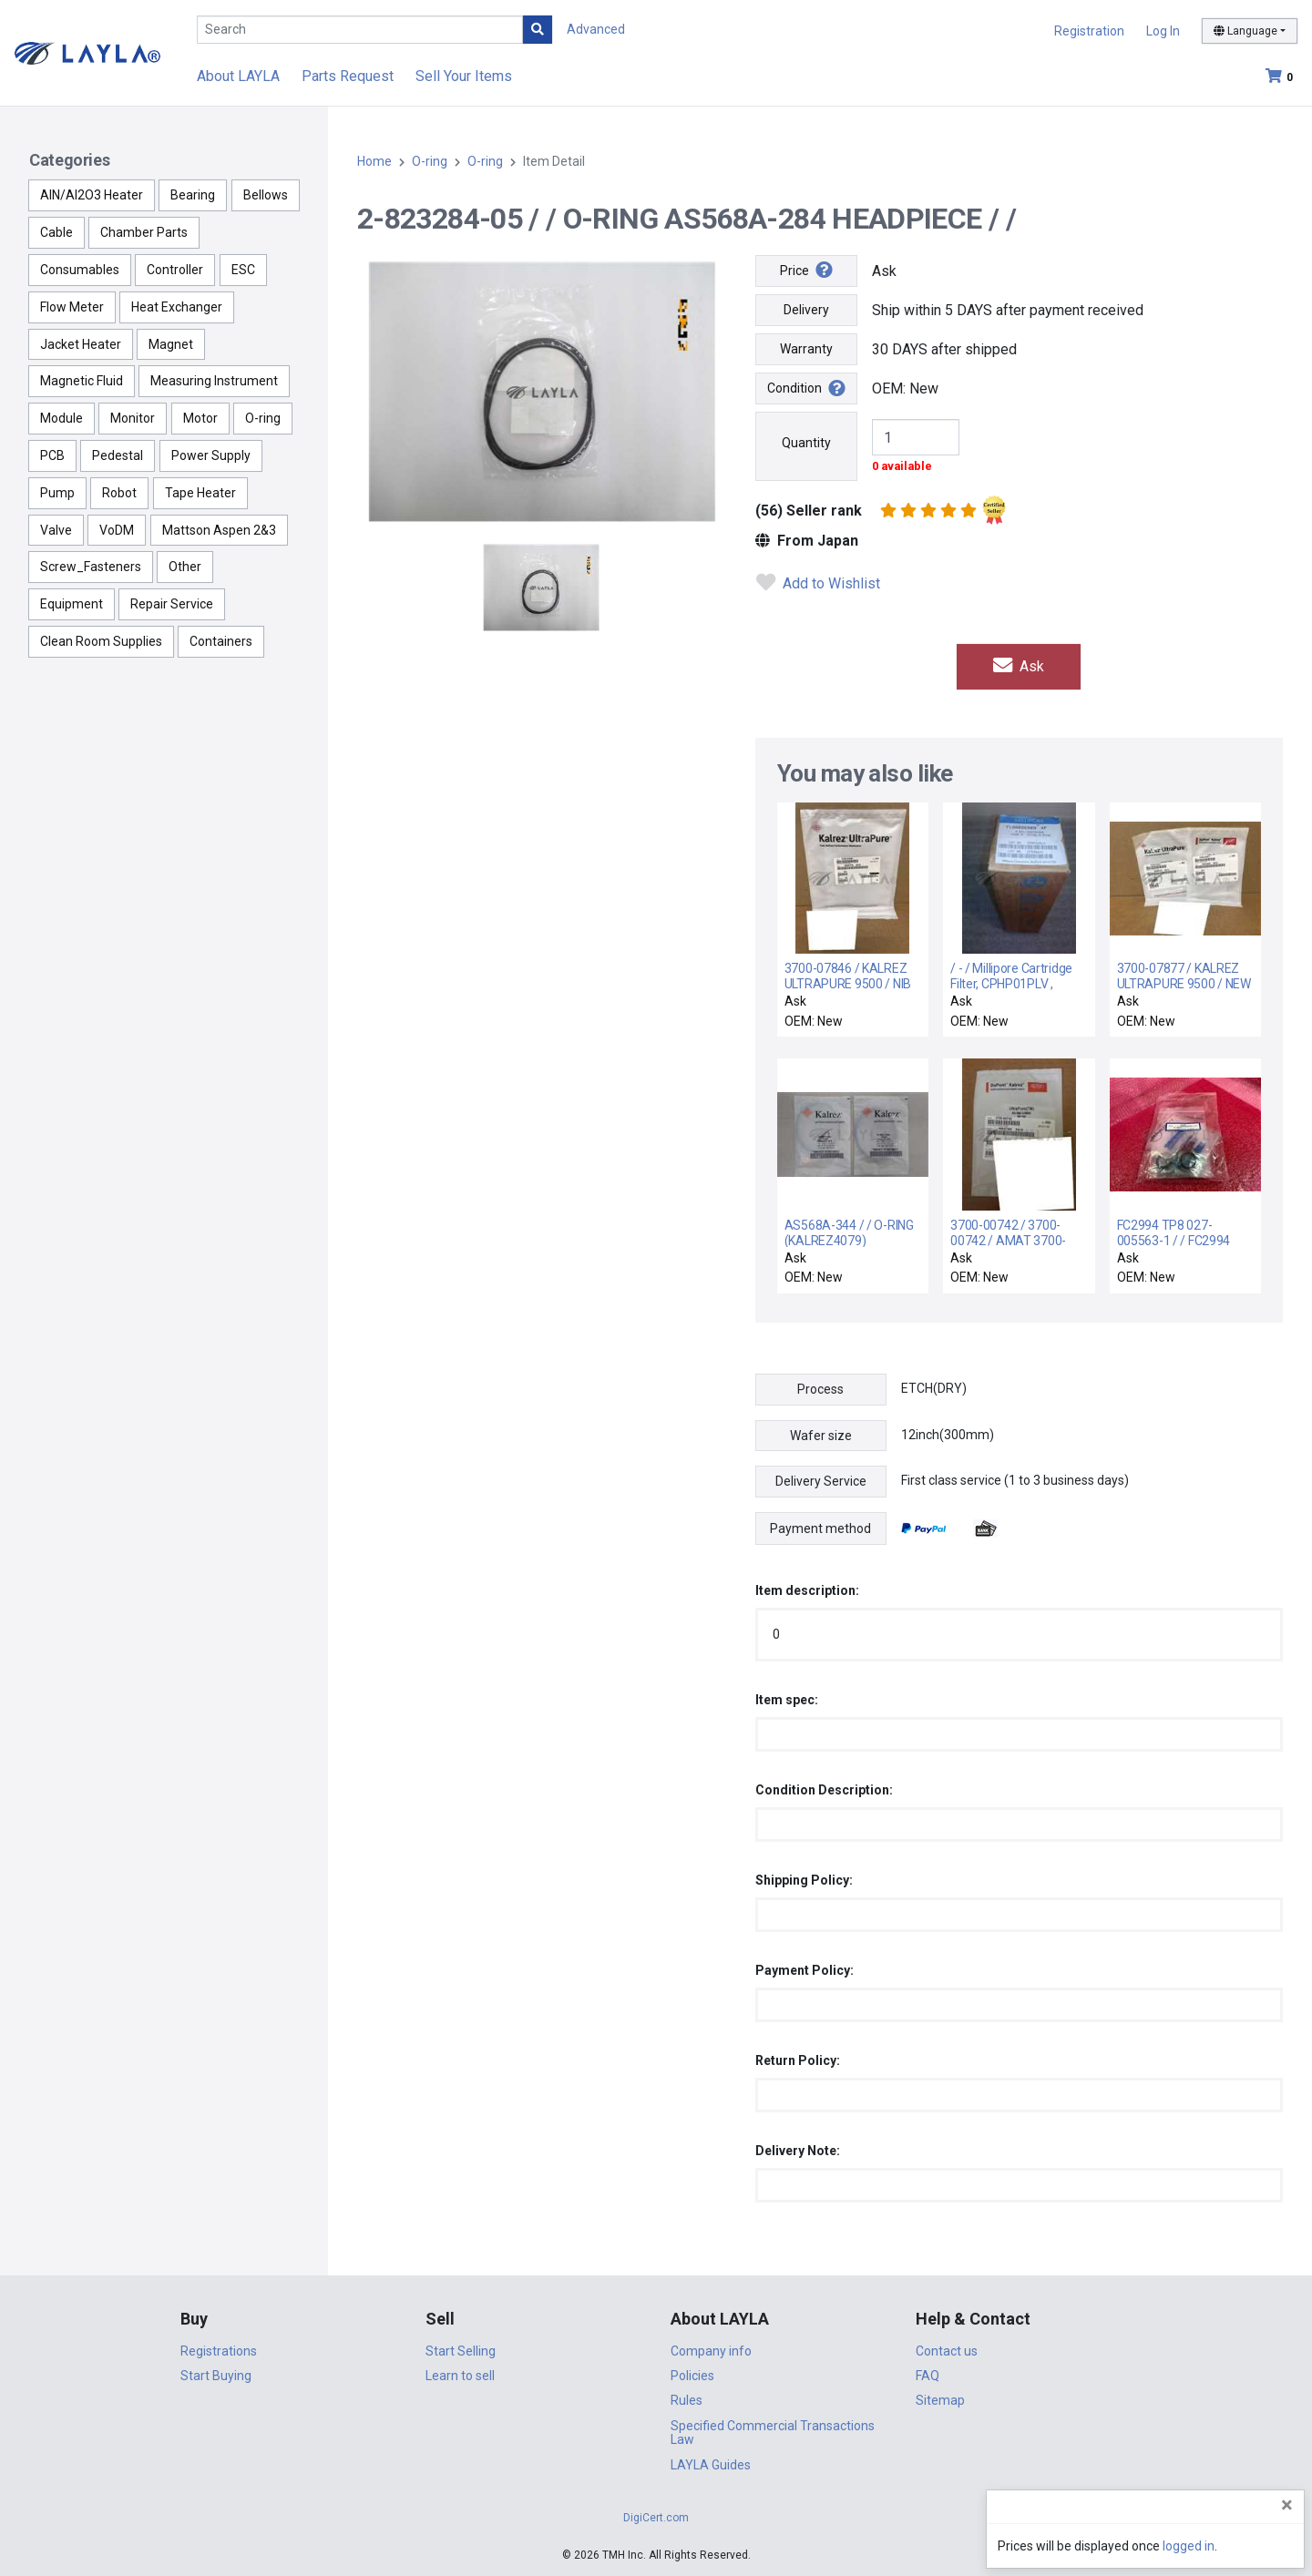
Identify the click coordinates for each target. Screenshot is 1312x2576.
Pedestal (117, 455)
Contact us (947, 2351)
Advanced (596, 29)
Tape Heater (200, 493)
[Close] (1287, 2505)
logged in (1189, 2546)
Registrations (218, 2351)
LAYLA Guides (711, 2465)
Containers (221, 641)
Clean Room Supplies (101, 641)
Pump (57, 493)
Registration (1089, 31)
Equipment (71, 604)
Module (61, 418)
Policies (692, 2375)
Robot (119, 493)
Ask (1018, 666)
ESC (243, 269)
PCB (52, 455)
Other (185, 566)
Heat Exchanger (176, 307)
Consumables (79, 269)
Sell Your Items (463, 76)
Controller (175, 269)
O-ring (263, 418)
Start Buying (215, 2375)
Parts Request (348, 76)
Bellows (265, 195)
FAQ (927, 2375)
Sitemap (940, 2400)
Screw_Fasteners (90, 566)
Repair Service (171, 604)
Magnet (171, 344)
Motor (200, 418)
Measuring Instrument (214, 380)
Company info (711, 2351)
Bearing (192, 195)
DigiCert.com (656, 2517)
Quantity (806, 442)
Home (374, 161)
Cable (56, 232)
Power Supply (211, 455)
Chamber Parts (144, 232)
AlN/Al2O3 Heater (91, 195)
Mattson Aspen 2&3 (219, 530)
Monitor (132, 418)
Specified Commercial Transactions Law (773, 2432)
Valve (56, 530)
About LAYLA (238, 76)
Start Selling (460, 2351)
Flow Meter (72, 307)
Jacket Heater (80, 344)
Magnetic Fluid (81, 380)
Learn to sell (460, 2375)
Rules (686, 2400)
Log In (1163, 31)
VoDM (116, 530)
